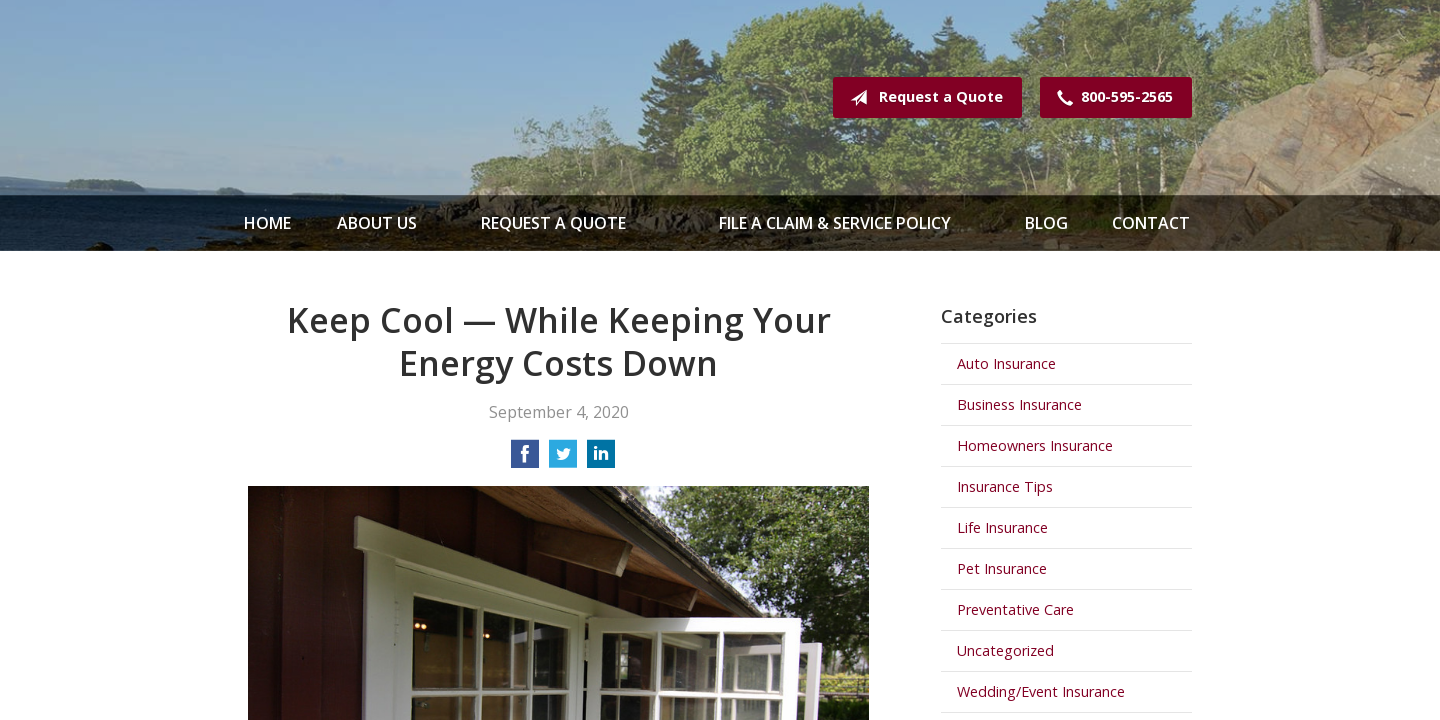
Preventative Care (1015, 609)
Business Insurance (1019, 404)
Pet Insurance (1002, 568)
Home (267, 223)
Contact (1151, 223)
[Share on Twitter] (563, 460)
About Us (377, 223)
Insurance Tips (1005, 486)
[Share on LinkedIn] (601, 460)
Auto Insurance (1006, 363)
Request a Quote (922, 98)
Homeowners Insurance (1035, 445)
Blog (1046, 223)
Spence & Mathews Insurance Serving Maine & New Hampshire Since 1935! (408, 97)
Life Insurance (1002, 527)
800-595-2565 (1111, 98)
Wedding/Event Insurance (1041, 691)
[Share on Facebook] (525, 460)
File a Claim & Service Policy (835, 223)
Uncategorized (1005, 650)
